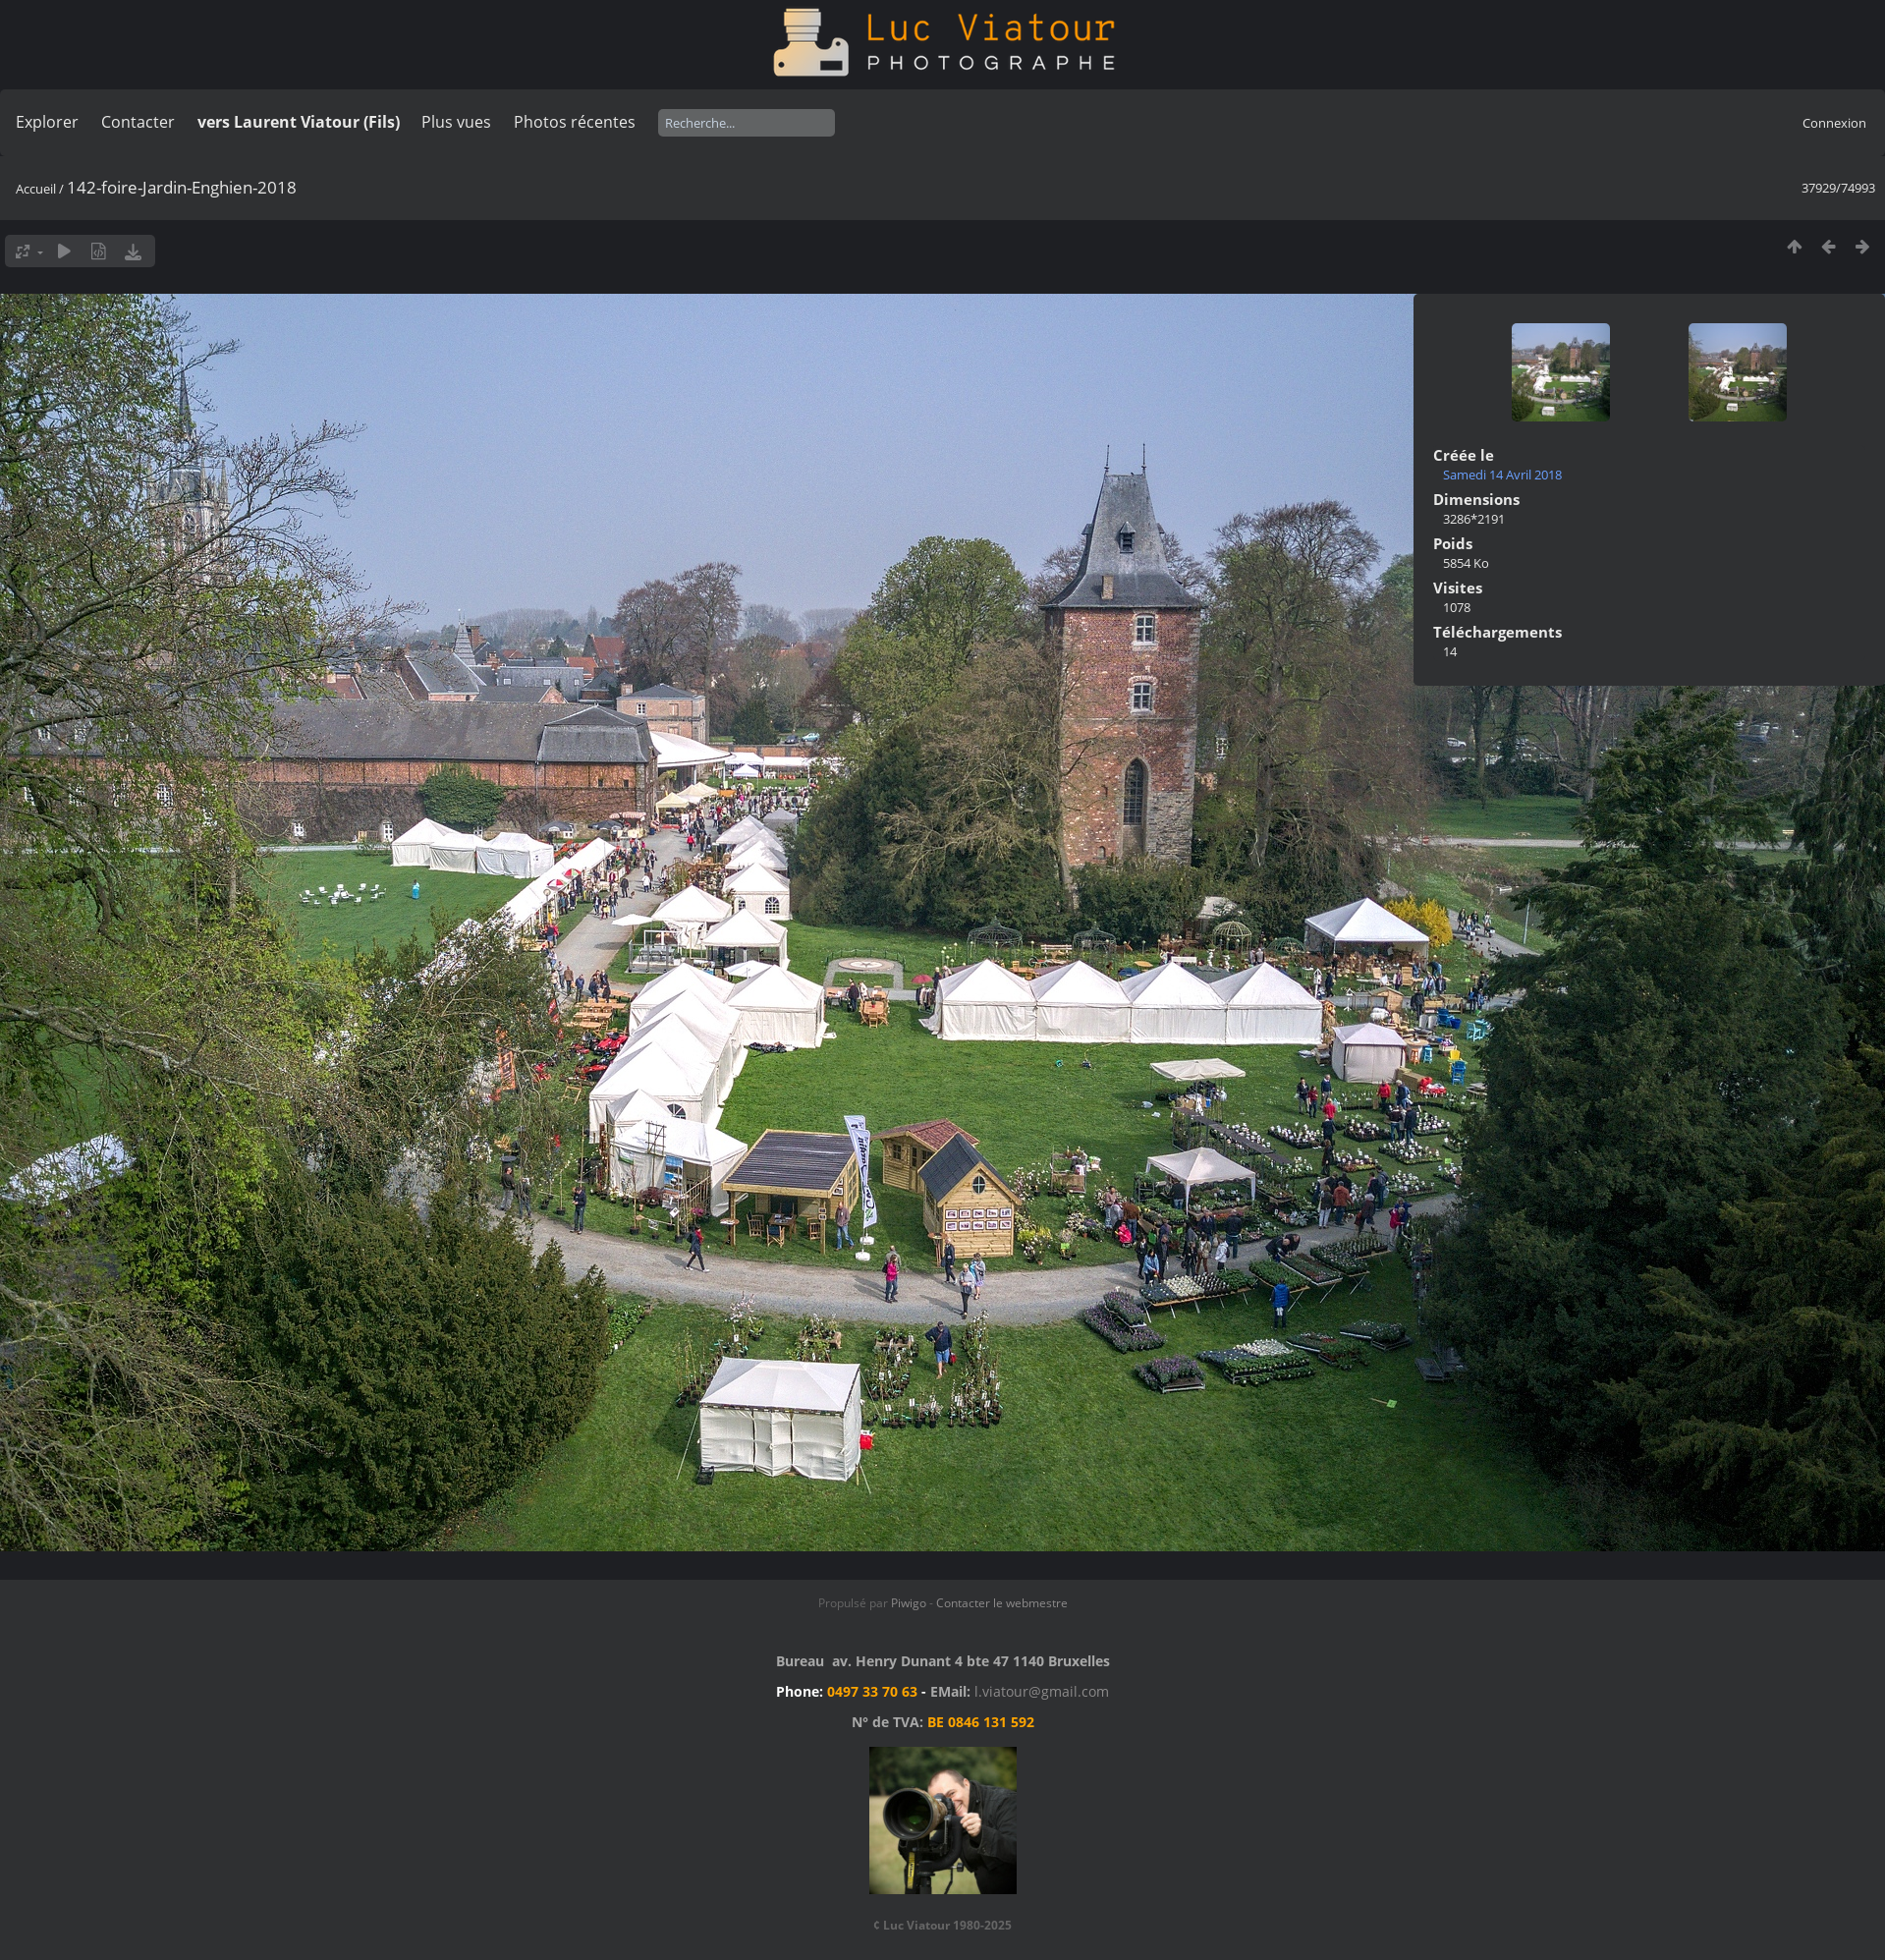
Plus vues (456, 122)
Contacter (138, 122)
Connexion (1834, 123)
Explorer (47, 122)
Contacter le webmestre (1002, 1603)
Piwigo (908, 1603)
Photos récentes (575, 122)
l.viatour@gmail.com (1041, 1691)
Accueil (36, 188)
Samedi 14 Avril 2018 (1502, 474)
